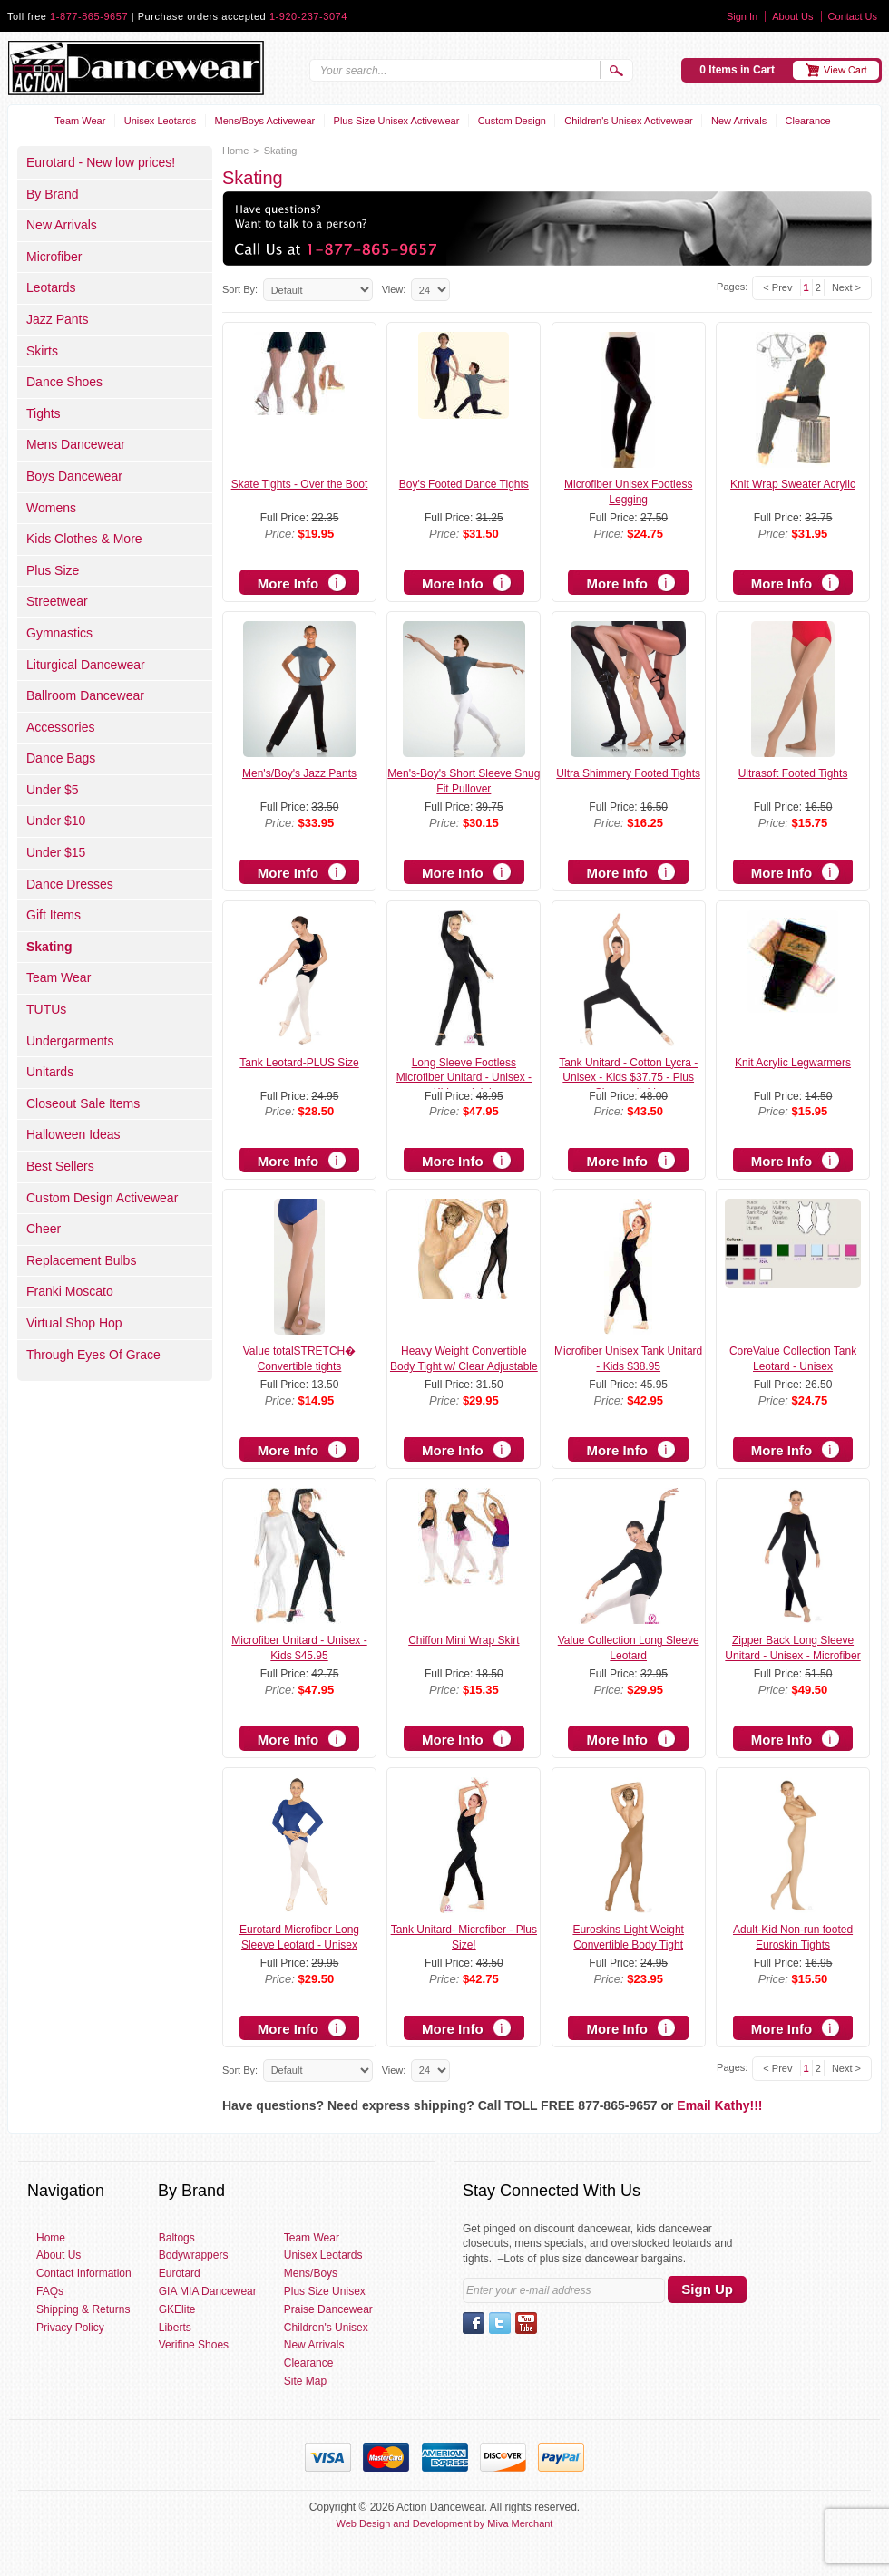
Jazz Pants (57, 319)
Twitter (500, 2323)
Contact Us (852, 16)
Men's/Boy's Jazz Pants (299, 773)
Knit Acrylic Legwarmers (793, 1062)
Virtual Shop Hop (74, 1323)
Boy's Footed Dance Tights (464, 484)
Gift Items (53, 915)
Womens (51, 508)
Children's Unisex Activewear (628, 120)
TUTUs (46, 1009)
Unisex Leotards (160, 120)
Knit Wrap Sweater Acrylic (792, 484)
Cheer (43, 1228)
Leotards (50, 287)
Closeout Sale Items (83, 1103)
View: (394, 289)
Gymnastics (59, 633)
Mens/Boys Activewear (265, 120)
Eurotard (179, 2273)
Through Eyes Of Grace (93, 1354)
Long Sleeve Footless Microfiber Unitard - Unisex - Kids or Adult (464, 1078)
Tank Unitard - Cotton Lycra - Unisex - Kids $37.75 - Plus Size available (628, 1078)
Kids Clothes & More (84, 538)
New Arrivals (739, 120)
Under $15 (55, 852)
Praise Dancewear (328, 2309)
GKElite (177, 2309)
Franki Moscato (69, 1291)
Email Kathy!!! (719, 2105)
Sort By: (240, 289)
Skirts (42, 351)
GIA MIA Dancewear (208, 2291)
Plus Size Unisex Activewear (397, 120)
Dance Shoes (64, 381)
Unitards (49, 1071)
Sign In (742, 16)
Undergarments (70, 1041)
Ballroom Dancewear (85, 695)
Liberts (175, 2327)
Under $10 (55, 820)
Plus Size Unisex (325, 2291)
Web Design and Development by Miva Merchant (445, 2523)
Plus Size (52, 570)
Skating (49, 946)
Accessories (60, 727)
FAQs (50, 2291)
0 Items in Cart (737, 69)
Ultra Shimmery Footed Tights (628, 773)
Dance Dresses (69, 884)
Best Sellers (60, 1166)
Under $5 (52, 790)
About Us (792, 16)
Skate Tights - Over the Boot (299, 484)
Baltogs (177, 2237)
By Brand (52, 194)
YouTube (526, 2323)
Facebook (473, 2323)
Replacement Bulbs (81, 1260)
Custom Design (512, 120)
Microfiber (54, 256)
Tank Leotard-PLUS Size (298, 1062)
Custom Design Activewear (102, 1198)
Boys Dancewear (74, 476)
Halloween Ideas (73, 1134)
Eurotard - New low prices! (100, 162)
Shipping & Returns (83, 2309)
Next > (846, 287)
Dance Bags (60, 758)
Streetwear (57, 601)
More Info (288, 583)
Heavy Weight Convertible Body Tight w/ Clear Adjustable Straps (464, 1366)
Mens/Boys (310, 2273)
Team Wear (79, 120)
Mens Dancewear (75, 444)
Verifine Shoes (194, 2344)
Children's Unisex (326, 2327)
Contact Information (84, 2273)
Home (235, 150)
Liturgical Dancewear (85, 664)
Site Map (305, 2381)
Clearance (808, 120)
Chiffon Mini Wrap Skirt (463, 1640)
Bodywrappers (194, 2255)
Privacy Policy (70, 2327)
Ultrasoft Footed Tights (793, 773)
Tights (43, 413)
